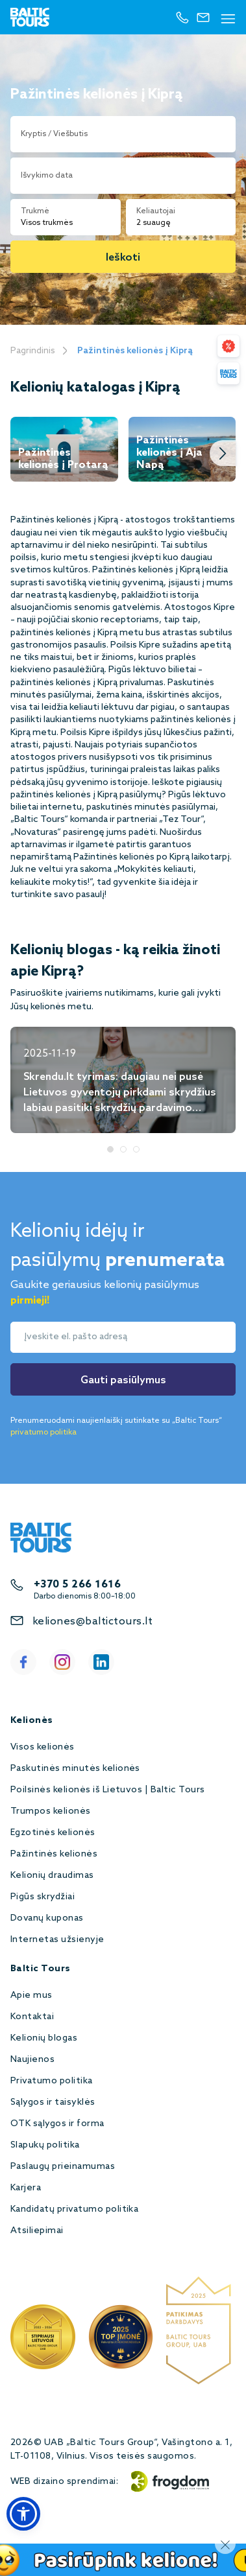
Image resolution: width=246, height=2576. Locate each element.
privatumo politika (43, 1432)
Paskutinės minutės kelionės (75, 1768)
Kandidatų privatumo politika (74, 2209)
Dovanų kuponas (47, 1918)
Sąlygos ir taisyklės (52, 2102)
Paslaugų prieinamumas (62, 2166)
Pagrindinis (32, 351)
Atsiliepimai (37, 2230)
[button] (23, 2513)
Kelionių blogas (43, 2038)
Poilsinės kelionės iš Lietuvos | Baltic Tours (107, 1790)
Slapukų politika (45, 2145)
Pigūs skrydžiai (42, 1897)
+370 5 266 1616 (77, 1584)
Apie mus (31, 1995)
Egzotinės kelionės (52, 1832)
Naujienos (32, 2059)
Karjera (25, 2188)
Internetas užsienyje (57, 1939)
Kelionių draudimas (52, 1875)
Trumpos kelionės (50, 1811)
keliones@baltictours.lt (92, 1621)
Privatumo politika (51, 2081)
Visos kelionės (42, 1747)
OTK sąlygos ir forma (57, 2123)
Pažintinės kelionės (53, 1854)
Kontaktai (32, 2016)
